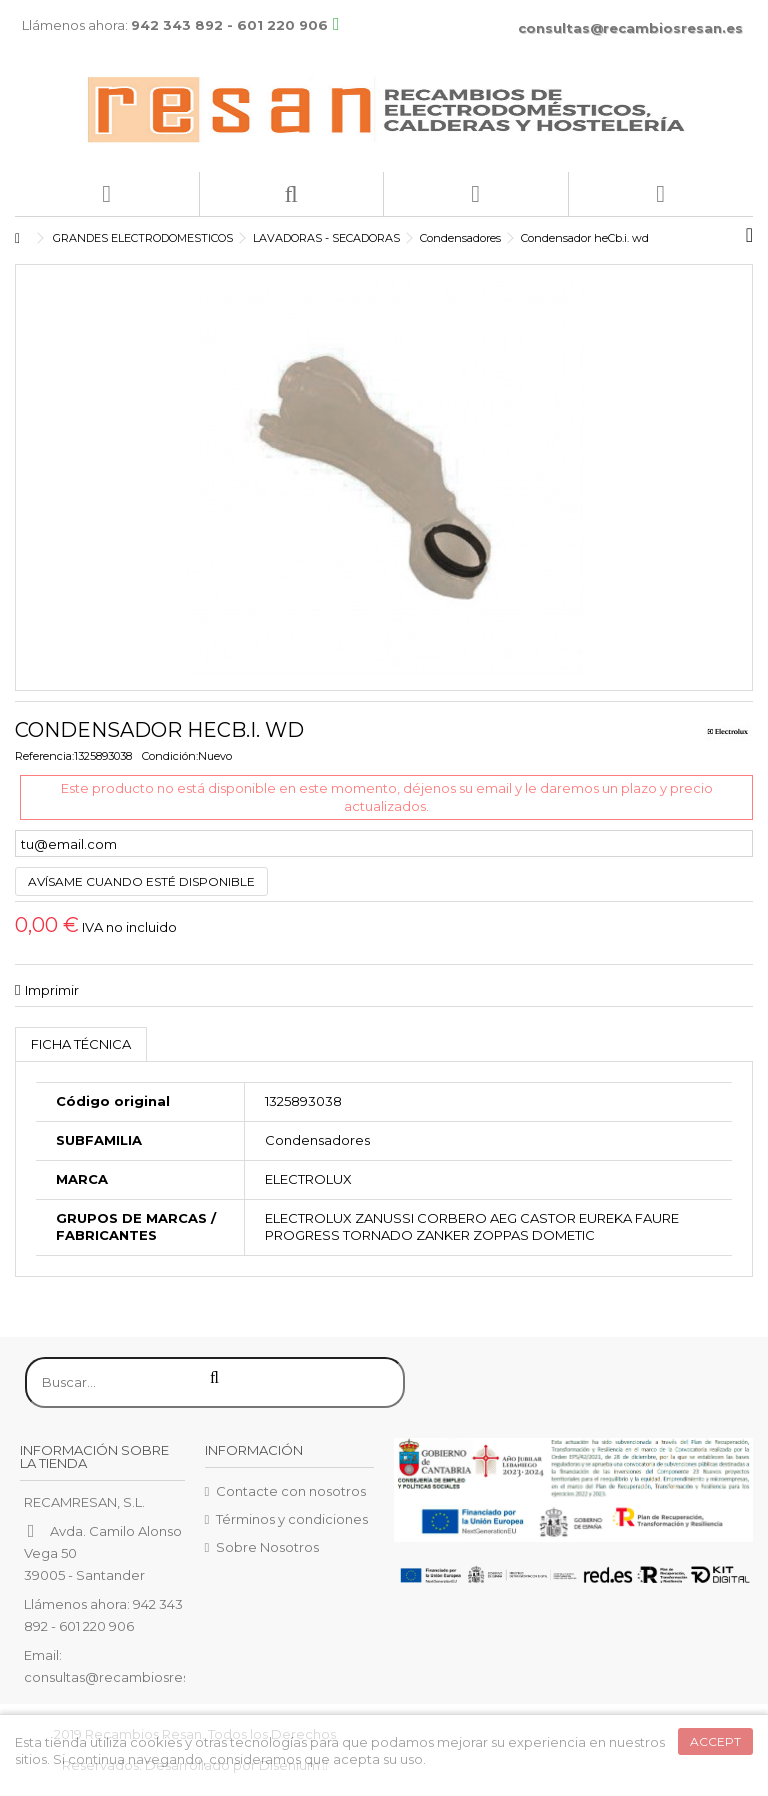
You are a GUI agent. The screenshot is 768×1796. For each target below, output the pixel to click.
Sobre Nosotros (267, 1547)
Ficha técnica (81, 1044)
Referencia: (44, 756)
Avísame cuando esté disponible (141, 881)
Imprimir (52, 990)
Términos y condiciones (292, 1519)
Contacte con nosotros (291, 1491)
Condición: (170, 756)
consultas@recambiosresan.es (630, 28)
